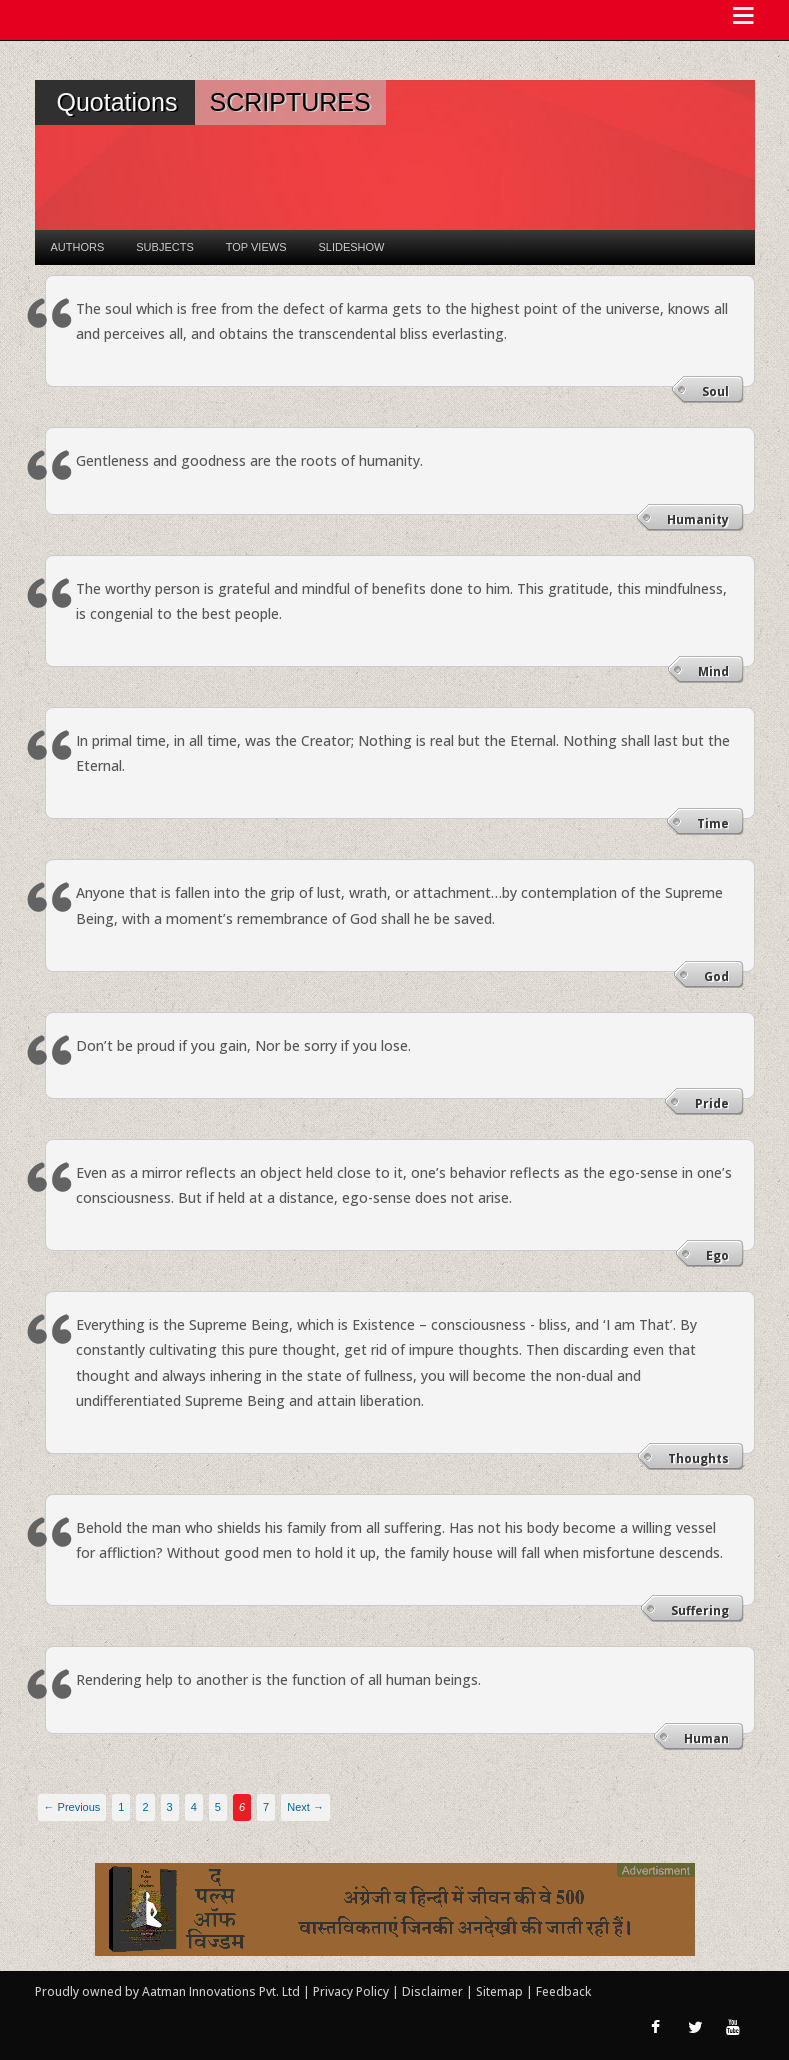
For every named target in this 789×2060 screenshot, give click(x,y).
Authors (78, 247)
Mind (713, 671)
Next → (305, 1807)
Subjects (164, 247)
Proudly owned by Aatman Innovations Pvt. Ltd (167, 1991)
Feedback (563, 1991)
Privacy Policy (352, 1991)
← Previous (72, 1807)
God (716, 976)
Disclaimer (432, 1991)
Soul (715, 391)
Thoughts (698, 1458)
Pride (712, 1103)
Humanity (698, 519)
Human (706, 1738)
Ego (717, 1255)
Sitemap (501, 1991)
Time (713, 823)
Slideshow (351, 247)
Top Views (256, 247)
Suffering (700, 1610)
